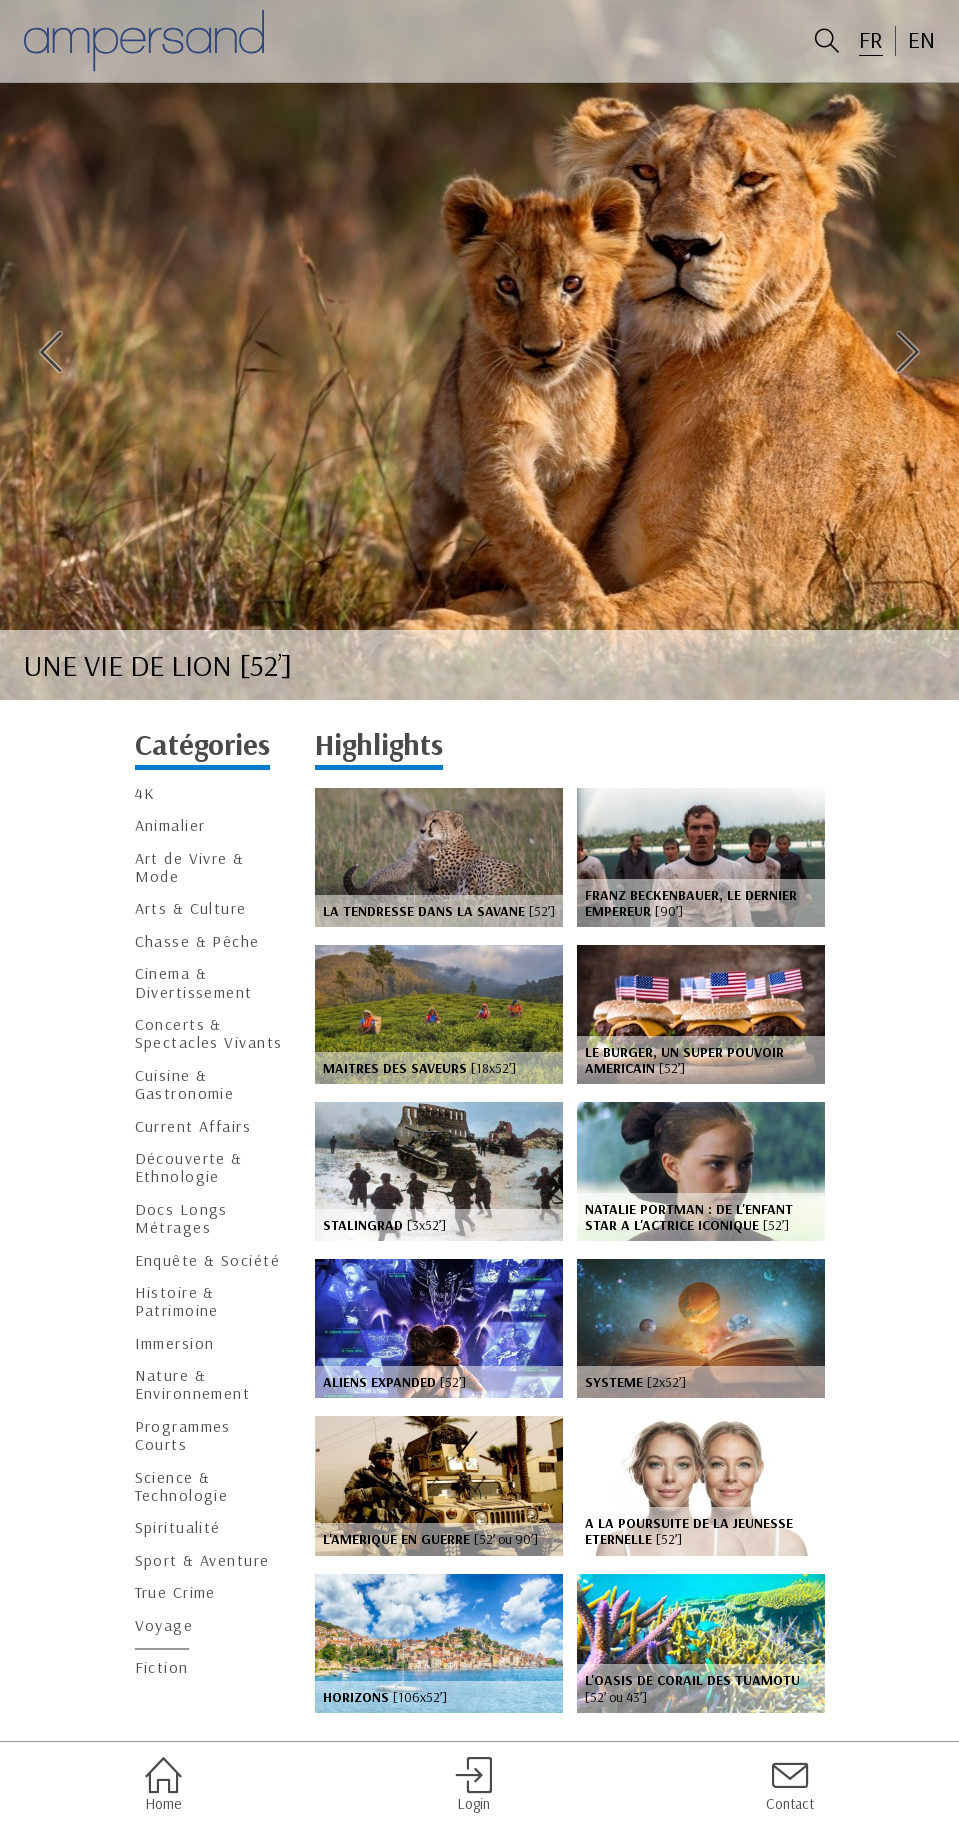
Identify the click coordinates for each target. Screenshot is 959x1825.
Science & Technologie (182, 1486)
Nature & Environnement (193, 1384)
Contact (790, 1784)
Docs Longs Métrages (181, 1218)
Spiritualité (178, 1527)
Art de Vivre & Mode (190, 867)
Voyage (164, 1625)
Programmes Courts (183, 1435)
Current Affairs (193, 1126)
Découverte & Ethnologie (189, 1167)
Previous (51, 352)
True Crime (175, 1592)
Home (163, 1784)
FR (871, 40)
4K (145, 793)
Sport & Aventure (202, 1560)
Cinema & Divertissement (194, 982)
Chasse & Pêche (197, 941)
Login (473, 1784)
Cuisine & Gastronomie (185, 1084)
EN (921, 40)
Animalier (170, 825)
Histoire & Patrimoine (177, 1301)
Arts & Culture (191, 908)
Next (908, 352)
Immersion (175, 1343)
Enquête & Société (207, 1260)
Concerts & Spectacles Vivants (209, 1033)
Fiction (162, 1667)
